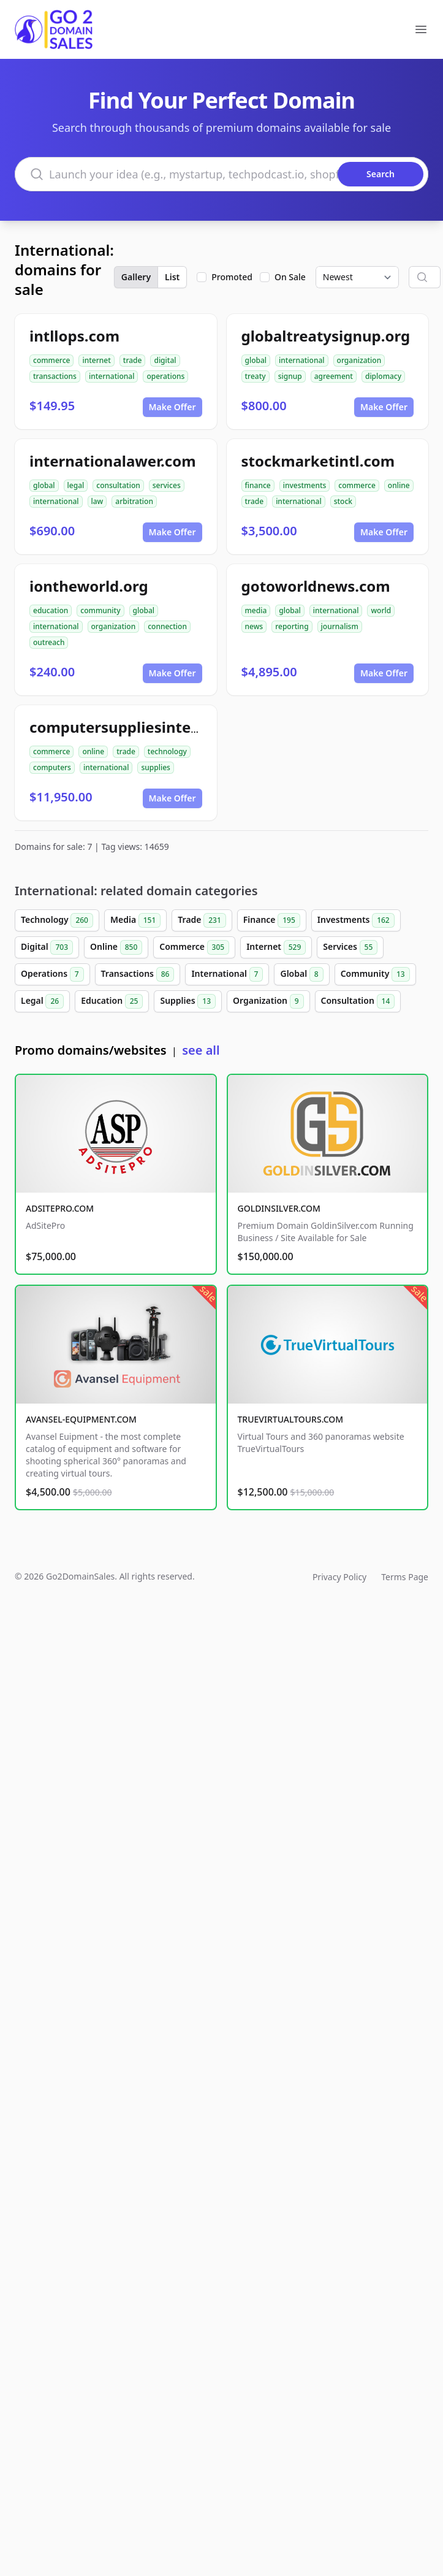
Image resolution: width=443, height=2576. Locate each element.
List (172, 277)
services (167, 485)
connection (167, 626)
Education (112, 1001)
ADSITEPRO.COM (60, 1208)
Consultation (358, 1001)
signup (290, 376)
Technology (57, 920)
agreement (333, 376)
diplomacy (383, 376)
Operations (52, 974)
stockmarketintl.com (318, 461)
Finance (271, 920)
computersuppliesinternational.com (161, 727)
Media (135, 920)
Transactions (138, 974)
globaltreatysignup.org (326, 336)
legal (76, 485)
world (381, 610)
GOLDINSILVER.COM (279, 1208)
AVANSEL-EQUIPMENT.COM (81, 1419)
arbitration (134, 501)
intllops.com (74, 336)
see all (200, 1050)
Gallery (136, 277)
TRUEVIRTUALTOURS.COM (291, 1419)
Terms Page (404, 1577)
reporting (291, 626)
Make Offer (172, 407)
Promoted (231, 277)
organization (359, 360)
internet (96, 360)
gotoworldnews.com (315, 586)
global (256, 360)
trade (132, 360)
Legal (42, 1001)
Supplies (188, 1001)
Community (375, 974)
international (112, 376)
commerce (51, 360)
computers (52, 767)
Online (116, 947)
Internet (276, 947)
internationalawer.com (112, 461)
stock (343, 501)
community (100, 610)
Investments (356, 920)
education (50, 610)
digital (165, 360)
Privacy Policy (339, 1577)
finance (258, 485)
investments (305, 485)
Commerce (194, 947)
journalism (339, 626)
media (256, 610)
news (254, 626)
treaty (255, 376)
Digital (47, 947)
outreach (48, 642)
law (97, 501)
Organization (268, 1001)
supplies (155, 767)
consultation (118, 485)
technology (167, 751)
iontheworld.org (88, 586)
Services (350, 947)
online (399, 485)
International (227, 974)
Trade (201, 920)
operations (165, 376)
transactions (55, 376)
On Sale (290, 277)
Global (301, 974)
